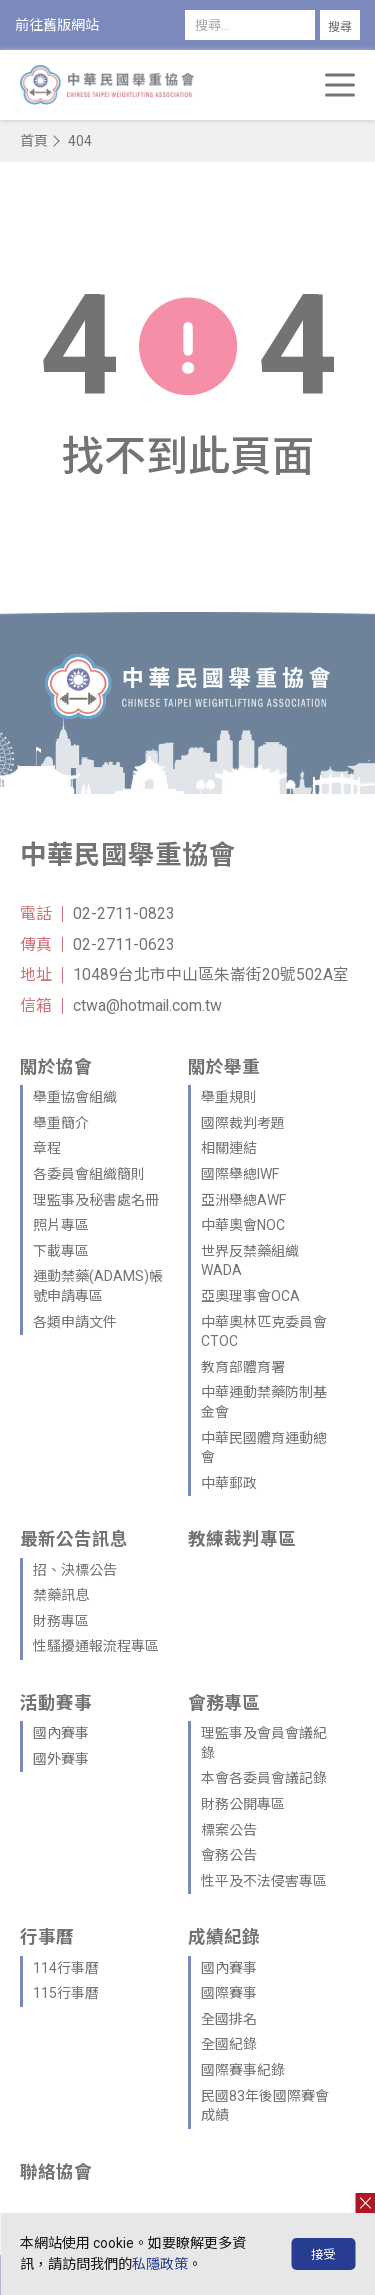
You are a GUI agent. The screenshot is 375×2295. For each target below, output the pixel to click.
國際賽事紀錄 (243, 2070)
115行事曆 (66, 1993)
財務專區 (61, 1621)
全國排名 (229, 2019)
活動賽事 (56, 1703)
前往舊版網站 (57, 25)
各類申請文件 (75, 1322)
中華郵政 (229, 1483)
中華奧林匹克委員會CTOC (264, 1332)
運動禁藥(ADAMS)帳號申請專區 (98, 1286)
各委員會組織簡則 (89, 1174)
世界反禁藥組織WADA (250, 1261)
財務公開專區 (243, 1804)
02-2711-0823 (124, 913)
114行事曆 (66, 1968)
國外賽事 (61, 1759)
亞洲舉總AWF (243, 1200)
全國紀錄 (229, 2044)
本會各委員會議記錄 (264, 1778)
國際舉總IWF (240, 1174)
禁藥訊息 (61, 1595)
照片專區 (61, 1225)
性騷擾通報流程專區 (96, 1646)
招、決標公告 (75, 1570)
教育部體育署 (243, 1367)
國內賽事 (61, 1733)
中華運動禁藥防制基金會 (264, 1402)
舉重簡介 (61, 1123)
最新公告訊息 (74, 1539)
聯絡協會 (56, 2172)
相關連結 (229, 1148)
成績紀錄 (224, 1937)
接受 (323, 2255)
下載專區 (61, 1251)
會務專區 (224, 1703)
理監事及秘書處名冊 (96, 1200)
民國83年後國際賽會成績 (265, 2106)
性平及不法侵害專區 (264, 1881)
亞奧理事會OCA (250, 1296)
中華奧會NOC (243, 1225)
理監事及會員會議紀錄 (264, 1743)
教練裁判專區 (242, 1539)
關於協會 (56, 1067)
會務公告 (229, 1855)
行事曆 (47, 1937)
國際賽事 (229, 1993)
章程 (47, 1148)
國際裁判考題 (243, 1123)
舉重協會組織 (75, 1097)
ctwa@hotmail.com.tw (147, 1005)
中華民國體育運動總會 (264, 1448)
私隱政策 (160, 2264)
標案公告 (229, 1830)
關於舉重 (224, 1067)
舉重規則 (229, 1097)
